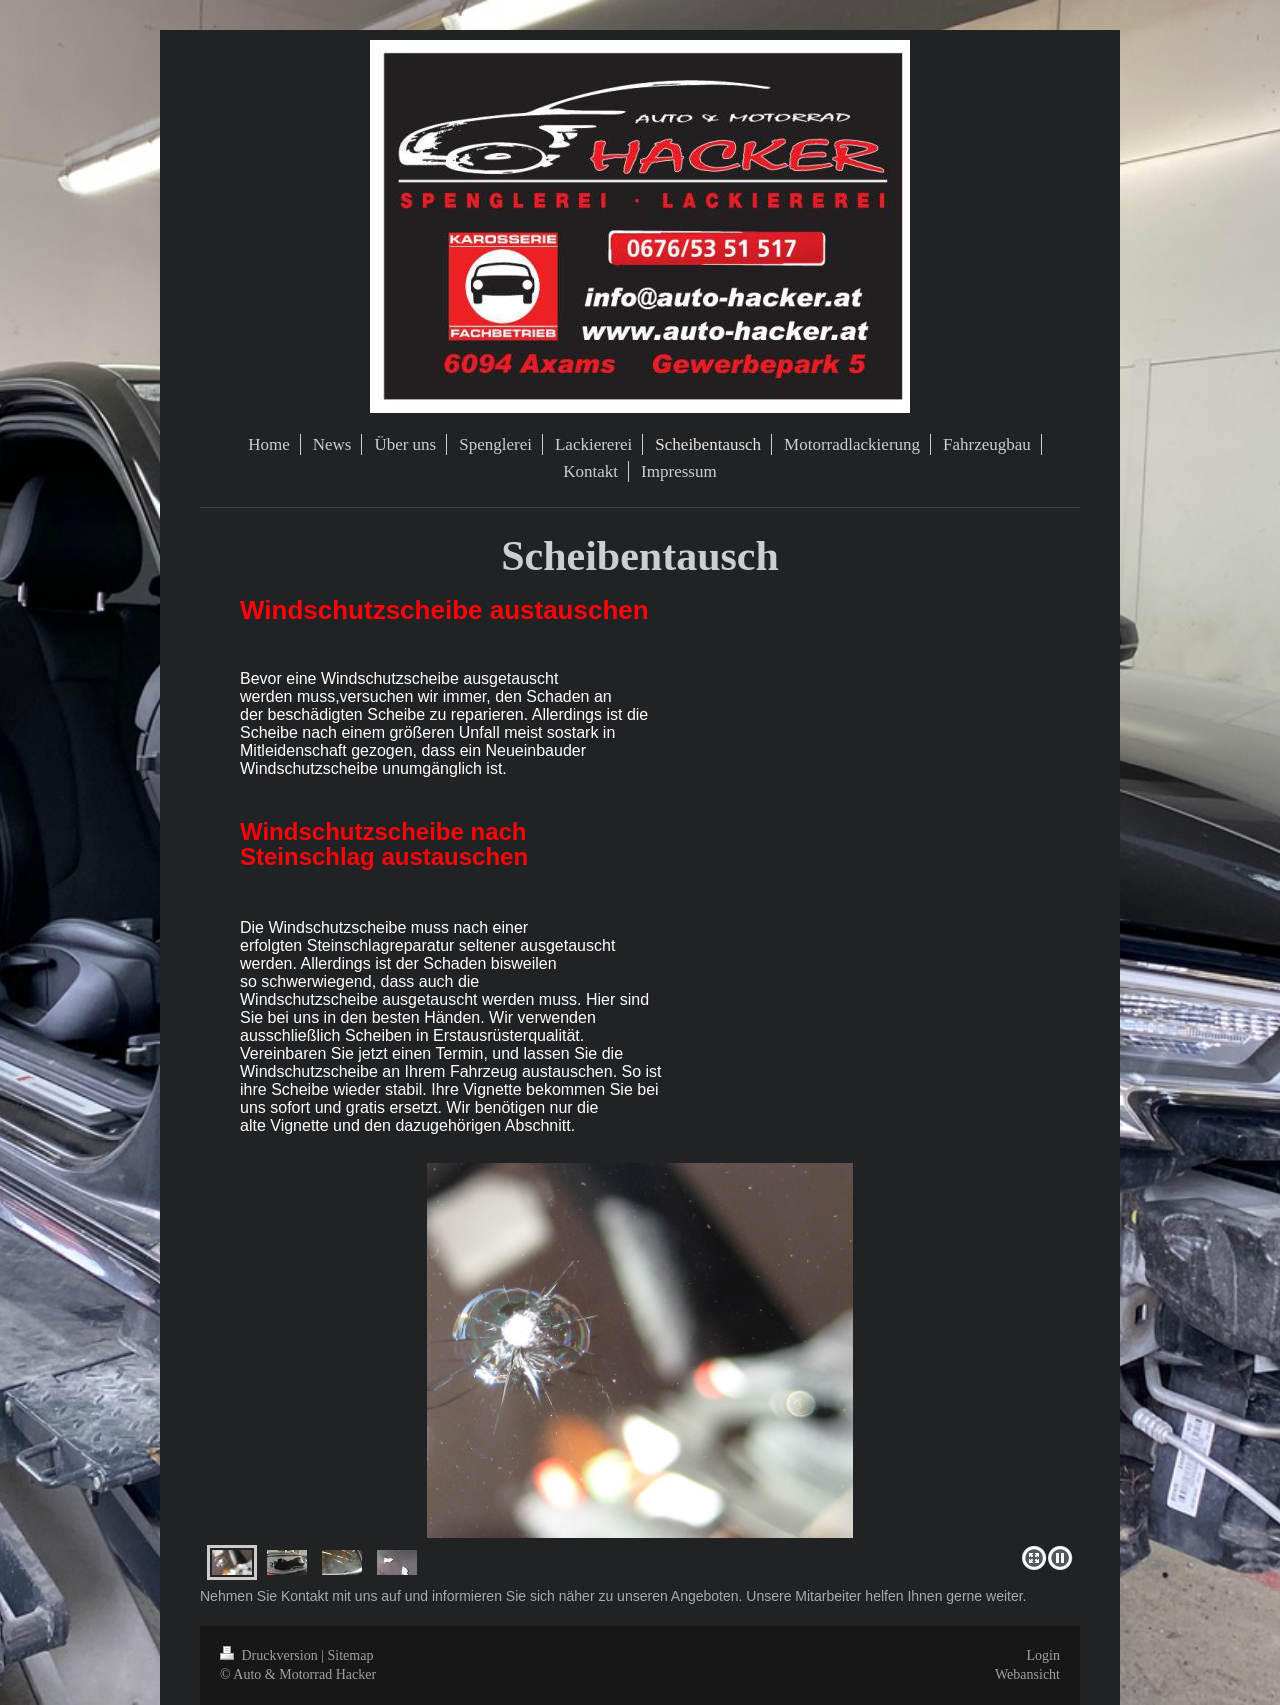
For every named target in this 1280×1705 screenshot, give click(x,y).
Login (1043, 1655)
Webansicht (1027, 1674)
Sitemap (351, 1655)
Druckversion (270, 1655)
